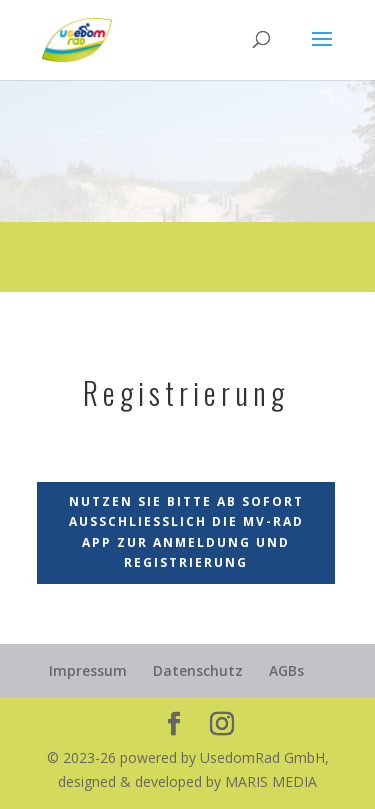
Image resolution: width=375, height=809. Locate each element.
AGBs (286, 670)
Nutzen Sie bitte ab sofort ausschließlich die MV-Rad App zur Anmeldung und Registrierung (186, 532)
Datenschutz (198, 670)
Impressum (88, 670)
